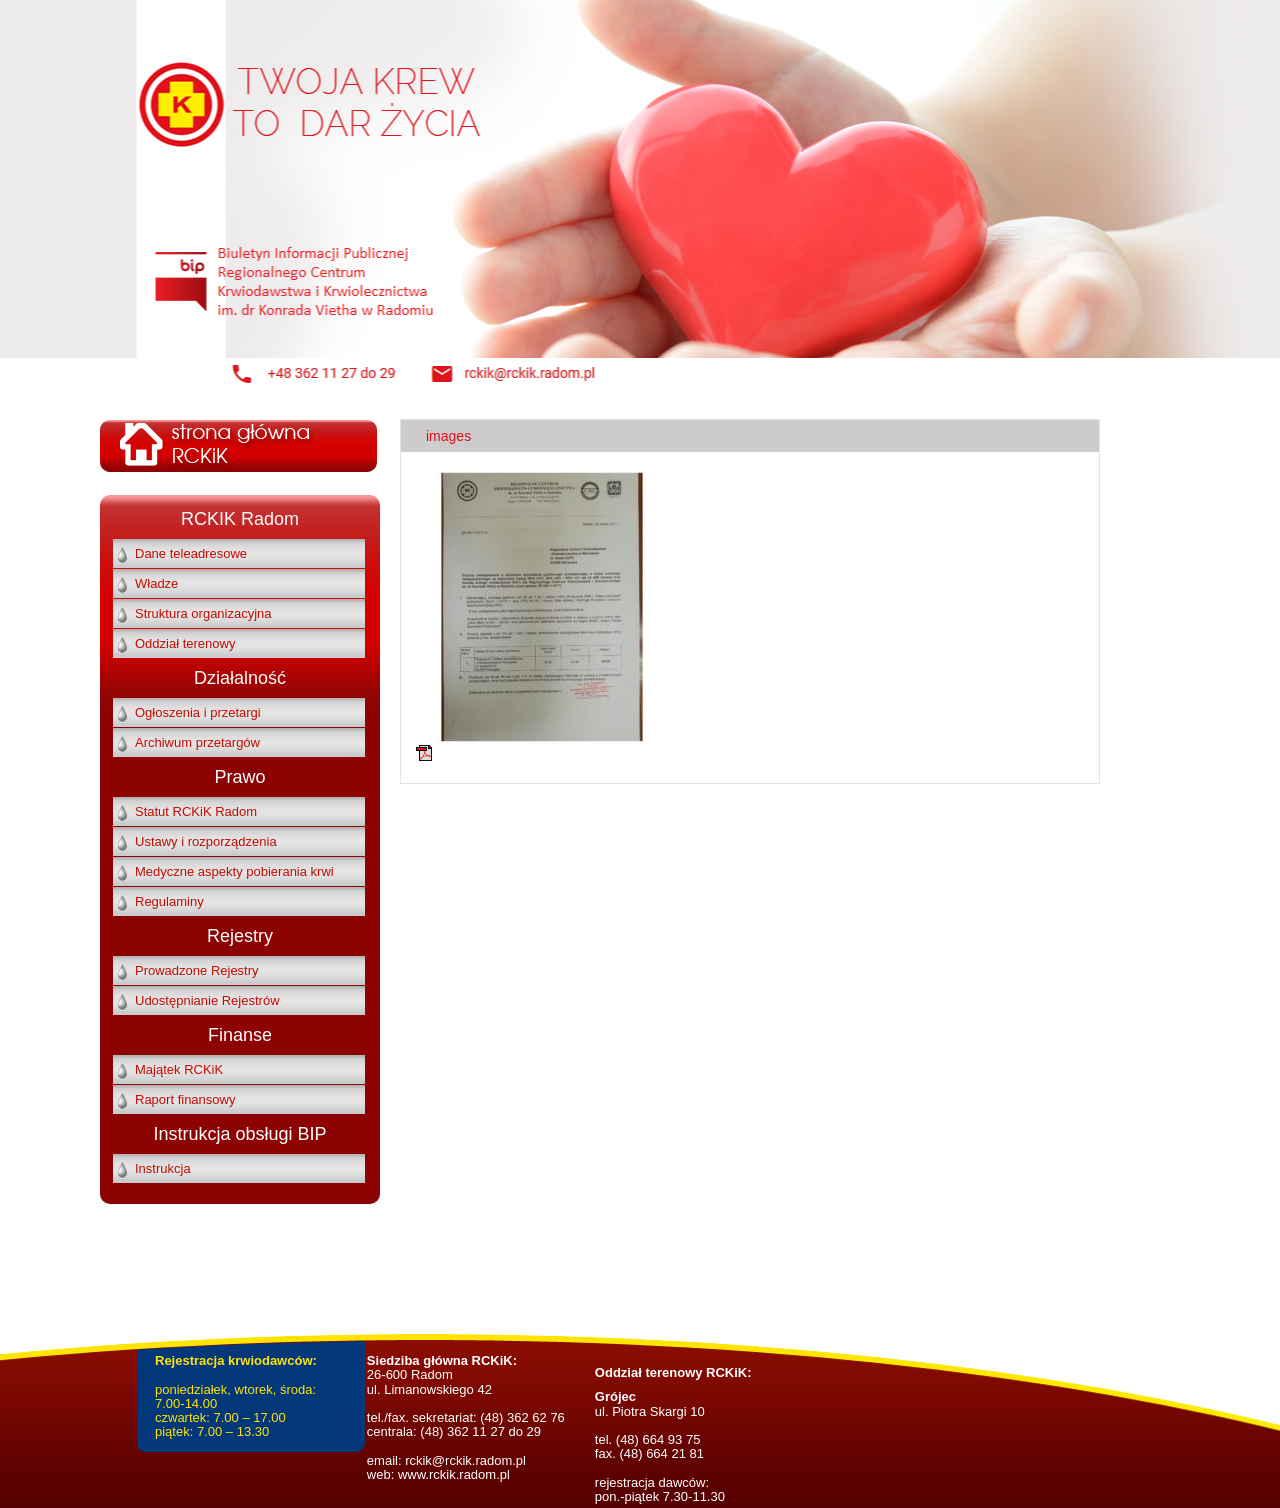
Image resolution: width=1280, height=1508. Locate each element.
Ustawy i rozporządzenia (206, 841)
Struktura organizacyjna (203, 613)
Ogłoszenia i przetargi (198, 712)
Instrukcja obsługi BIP (239, 1134)
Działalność (240, 678)
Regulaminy (169, 901)
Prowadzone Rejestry (197, 970)
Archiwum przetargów (197, 742)
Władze (156, 583)
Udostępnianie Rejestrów (207, 1000)
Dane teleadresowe (191, 553)
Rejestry (240, 936)
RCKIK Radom (240, 519)
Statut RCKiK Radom (196, 811)
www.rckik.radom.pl (454, 1474)
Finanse (240, 1035)
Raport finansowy (185, 1099)
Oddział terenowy (185, 643)
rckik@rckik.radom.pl (464, 1460)
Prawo (239, 777)
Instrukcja (163, 1168)
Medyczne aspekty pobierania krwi (234, 871)
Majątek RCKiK (179, 1069)
